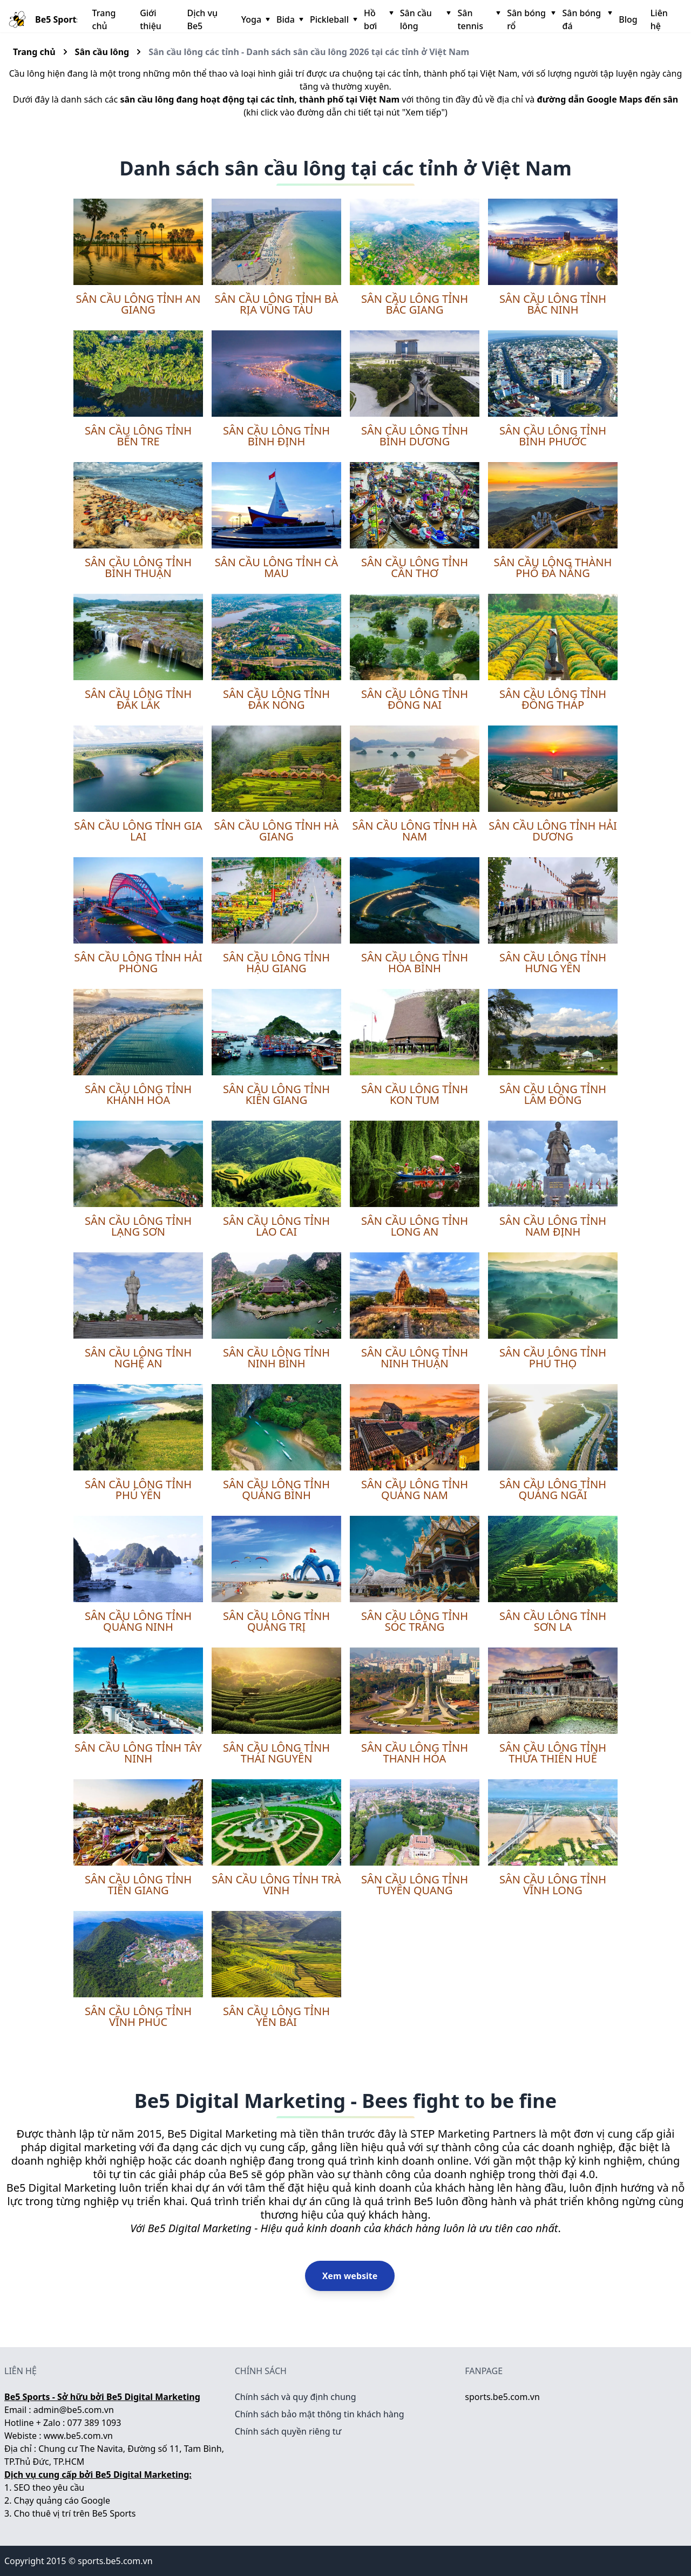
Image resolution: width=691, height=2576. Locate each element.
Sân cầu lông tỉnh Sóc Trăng (414, 1621)
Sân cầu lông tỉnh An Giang (138, 304)
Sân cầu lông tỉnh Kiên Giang (276, 1094)
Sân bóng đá (586, 19)
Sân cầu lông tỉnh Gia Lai (138, 831)
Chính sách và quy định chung (295, 2397)
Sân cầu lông (424, 19)
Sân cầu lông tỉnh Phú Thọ (552, 1358)
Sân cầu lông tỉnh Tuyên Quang (414, 1884)
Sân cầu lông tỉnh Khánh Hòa (138, 1094)
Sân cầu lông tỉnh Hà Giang (276, 831)
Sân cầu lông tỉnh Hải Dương (553, 831)
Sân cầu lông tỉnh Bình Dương (414, 436)
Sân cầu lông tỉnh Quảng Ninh (138, 1621)
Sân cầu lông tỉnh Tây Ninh (138, 1753)
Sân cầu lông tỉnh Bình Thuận (138, 567)
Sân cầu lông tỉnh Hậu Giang (276, 962)
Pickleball (332, 19)
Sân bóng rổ (530, 19)
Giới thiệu (150, 19)
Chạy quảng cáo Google (62, 2500)
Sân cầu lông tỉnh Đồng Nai (414, 699)
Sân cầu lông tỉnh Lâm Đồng (552, 1094)
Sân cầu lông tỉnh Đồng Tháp (552, 699)
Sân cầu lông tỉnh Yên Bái (276, 2016)
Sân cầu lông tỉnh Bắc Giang (414, 304)
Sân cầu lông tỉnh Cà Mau (276, 567)
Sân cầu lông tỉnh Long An (414, 1226)
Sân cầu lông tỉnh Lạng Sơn (138, 1226)
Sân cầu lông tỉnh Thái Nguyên (276, 1753)
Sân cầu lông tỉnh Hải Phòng (138, 962)
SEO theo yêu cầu (49, 2487)
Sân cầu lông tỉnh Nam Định (552, 1226)
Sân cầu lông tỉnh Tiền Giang (138, 1884)
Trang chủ (104, 19)
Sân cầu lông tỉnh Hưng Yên (552, 962)
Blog (628, 19)
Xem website (350, 2276)
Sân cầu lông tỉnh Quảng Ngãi (552, 1489)
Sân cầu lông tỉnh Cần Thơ (414, 567)
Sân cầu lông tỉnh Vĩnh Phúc (138, 2016)
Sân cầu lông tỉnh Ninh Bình (276, 1358)
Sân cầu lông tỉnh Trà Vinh (276, 1884)
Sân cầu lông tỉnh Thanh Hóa (414, 1753)
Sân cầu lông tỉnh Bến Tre (138, 436)
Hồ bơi (377, 19)
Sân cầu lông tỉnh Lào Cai (276, 1226)
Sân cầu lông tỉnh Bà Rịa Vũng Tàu (276, 304)
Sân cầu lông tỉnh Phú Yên (138, 1489)
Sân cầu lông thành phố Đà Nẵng (553, 567)
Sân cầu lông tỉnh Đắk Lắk (138, 699)
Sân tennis (477, 19)
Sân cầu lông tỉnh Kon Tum (414, 1094)
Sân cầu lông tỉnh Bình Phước (552, 436)
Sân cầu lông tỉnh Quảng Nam (414, 1489)
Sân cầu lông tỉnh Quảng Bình (276, 1489)
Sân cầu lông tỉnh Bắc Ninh (552, 304)
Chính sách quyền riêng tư (288, 2431)
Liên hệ (659, 19)
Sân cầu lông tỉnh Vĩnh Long (552, 1884)
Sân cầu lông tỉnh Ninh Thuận (414, 1358)
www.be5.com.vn (78, 2436)
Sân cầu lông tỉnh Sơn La (552, 1621)
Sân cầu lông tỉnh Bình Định (276, 436)
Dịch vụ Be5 (202, 19)
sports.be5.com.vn (502, 2397)
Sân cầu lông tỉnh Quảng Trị (276, 1621)
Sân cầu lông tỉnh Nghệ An (138, 1358)
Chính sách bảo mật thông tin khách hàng (319, 2414)
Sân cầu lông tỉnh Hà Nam (415, 831)
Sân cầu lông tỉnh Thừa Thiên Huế (552, 1753)
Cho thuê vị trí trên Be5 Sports (75, 2513)
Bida (288, 19)
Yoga (254, 19)
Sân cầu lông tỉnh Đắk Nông (276, 699)
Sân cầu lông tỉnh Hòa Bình (414, 962)
